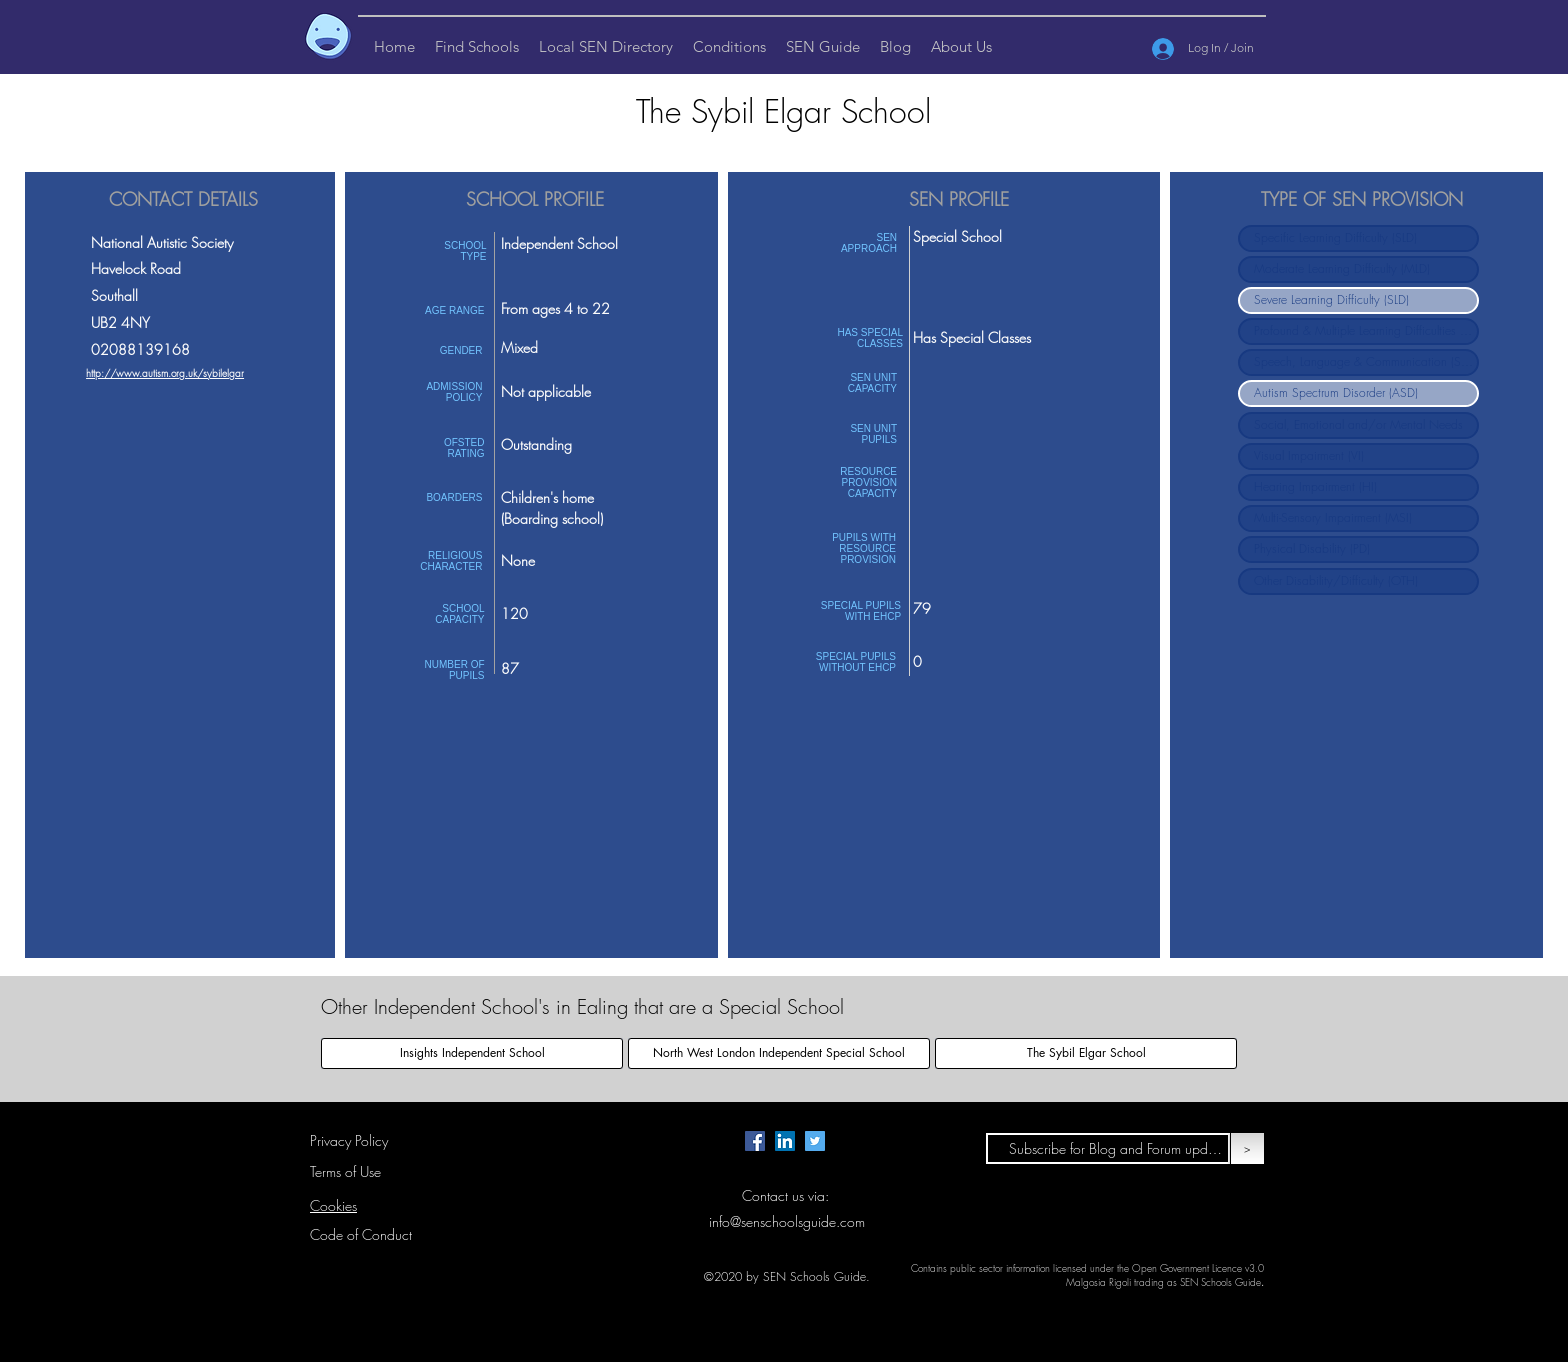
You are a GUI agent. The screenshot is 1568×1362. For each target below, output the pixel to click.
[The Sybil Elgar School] (1086, 1053)
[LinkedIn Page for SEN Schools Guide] (785, 1141)
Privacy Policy (349, 1140)
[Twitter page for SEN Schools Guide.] (815, 1141)
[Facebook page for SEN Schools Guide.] (755, 1141)
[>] (1247, 1148)
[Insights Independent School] (472, 1053)
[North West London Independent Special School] (779, 1053)
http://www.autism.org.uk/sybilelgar (165, 373)
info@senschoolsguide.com (787, 1221)
